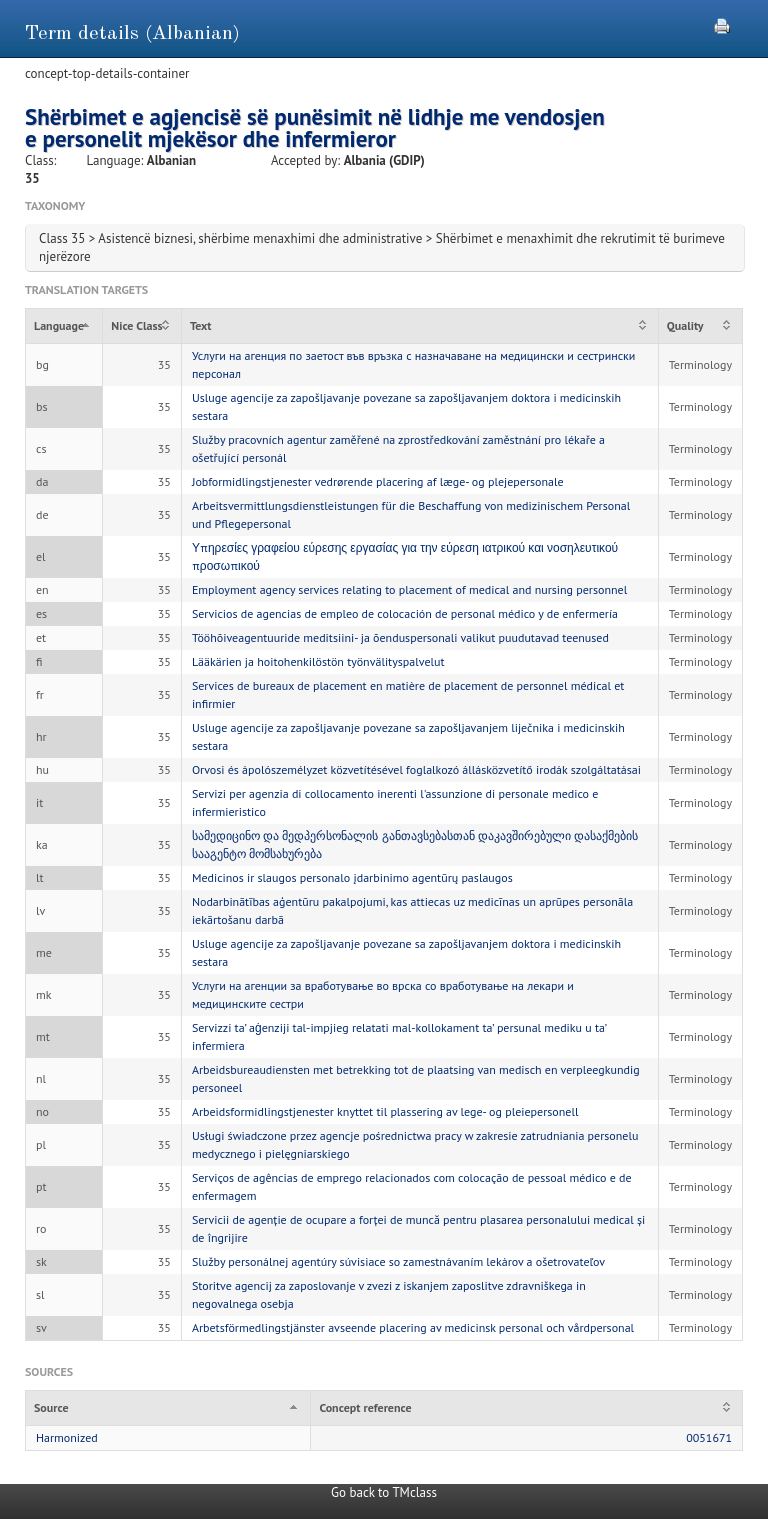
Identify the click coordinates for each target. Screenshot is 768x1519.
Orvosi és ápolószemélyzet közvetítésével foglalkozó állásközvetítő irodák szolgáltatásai (416, 769)
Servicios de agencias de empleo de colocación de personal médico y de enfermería (405, 613)
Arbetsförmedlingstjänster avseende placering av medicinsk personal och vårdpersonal (413, 1327)
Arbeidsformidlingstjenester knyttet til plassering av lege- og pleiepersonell (385, 1111)
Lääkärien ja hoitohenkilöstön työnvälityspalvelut (318, 661)
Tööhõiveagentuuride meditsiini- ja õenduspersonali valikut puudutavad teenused (400, 637)
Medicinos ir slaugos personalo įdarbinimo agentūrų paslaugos (352, 877)
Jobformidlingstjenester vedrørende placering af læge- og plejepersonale (378, 481)
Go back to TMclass (384, 1492)
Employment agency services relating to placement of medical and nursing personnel (409, 589)
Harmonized (67, 1437)
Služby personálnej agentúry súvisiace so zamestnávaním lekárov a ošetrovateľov (398, 1261)
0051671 (709, 1437)
